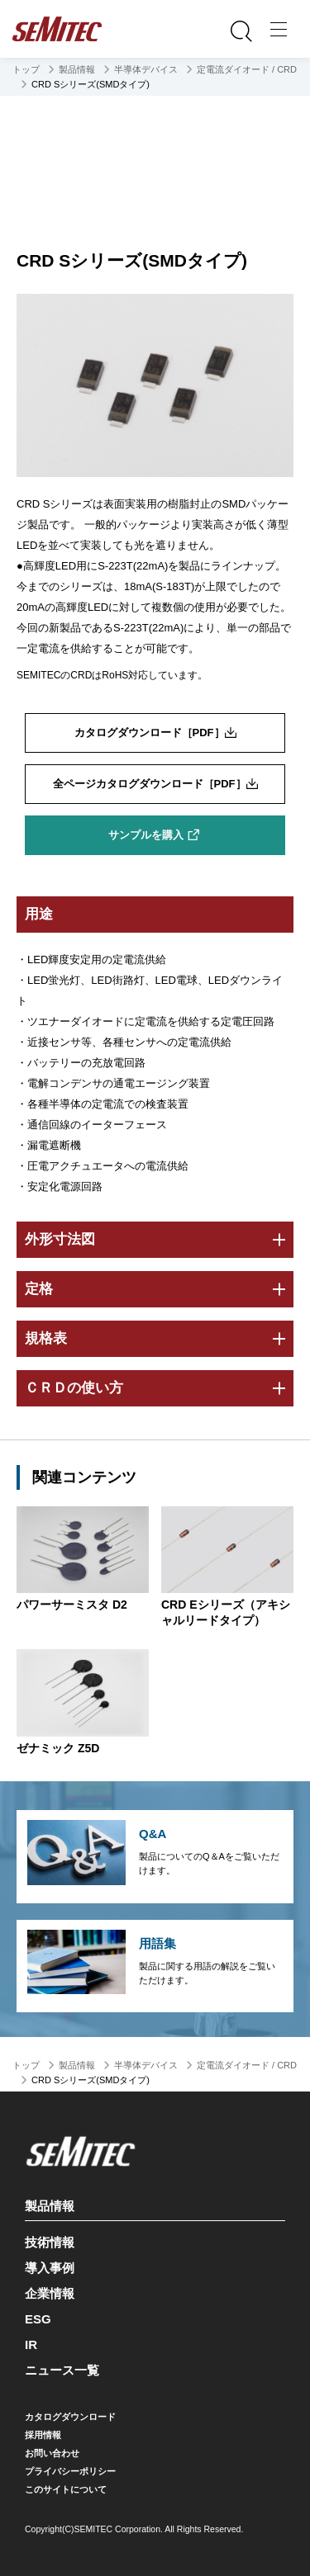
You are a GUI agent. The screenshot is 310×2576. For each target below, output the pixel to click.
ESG (38, 2319)
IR (31, 2344)
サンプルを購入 (146, 835)
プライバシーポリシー (70, 2471)
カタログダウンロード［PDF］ (149, 732)
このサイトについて (66, 2489)
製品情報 (77, 69)
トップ (26, 69)
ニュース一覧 (62, 2370)
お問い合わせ (52, 2453)
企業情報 (49, 2293)
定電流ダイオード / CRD (247, 69)
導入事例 (49, 2268)
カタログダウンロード (70, 2417)
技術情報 (49, 2242)
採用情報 (43, 2435)
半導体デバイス (146, 69)
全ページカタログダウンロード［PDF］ (149, 784)
